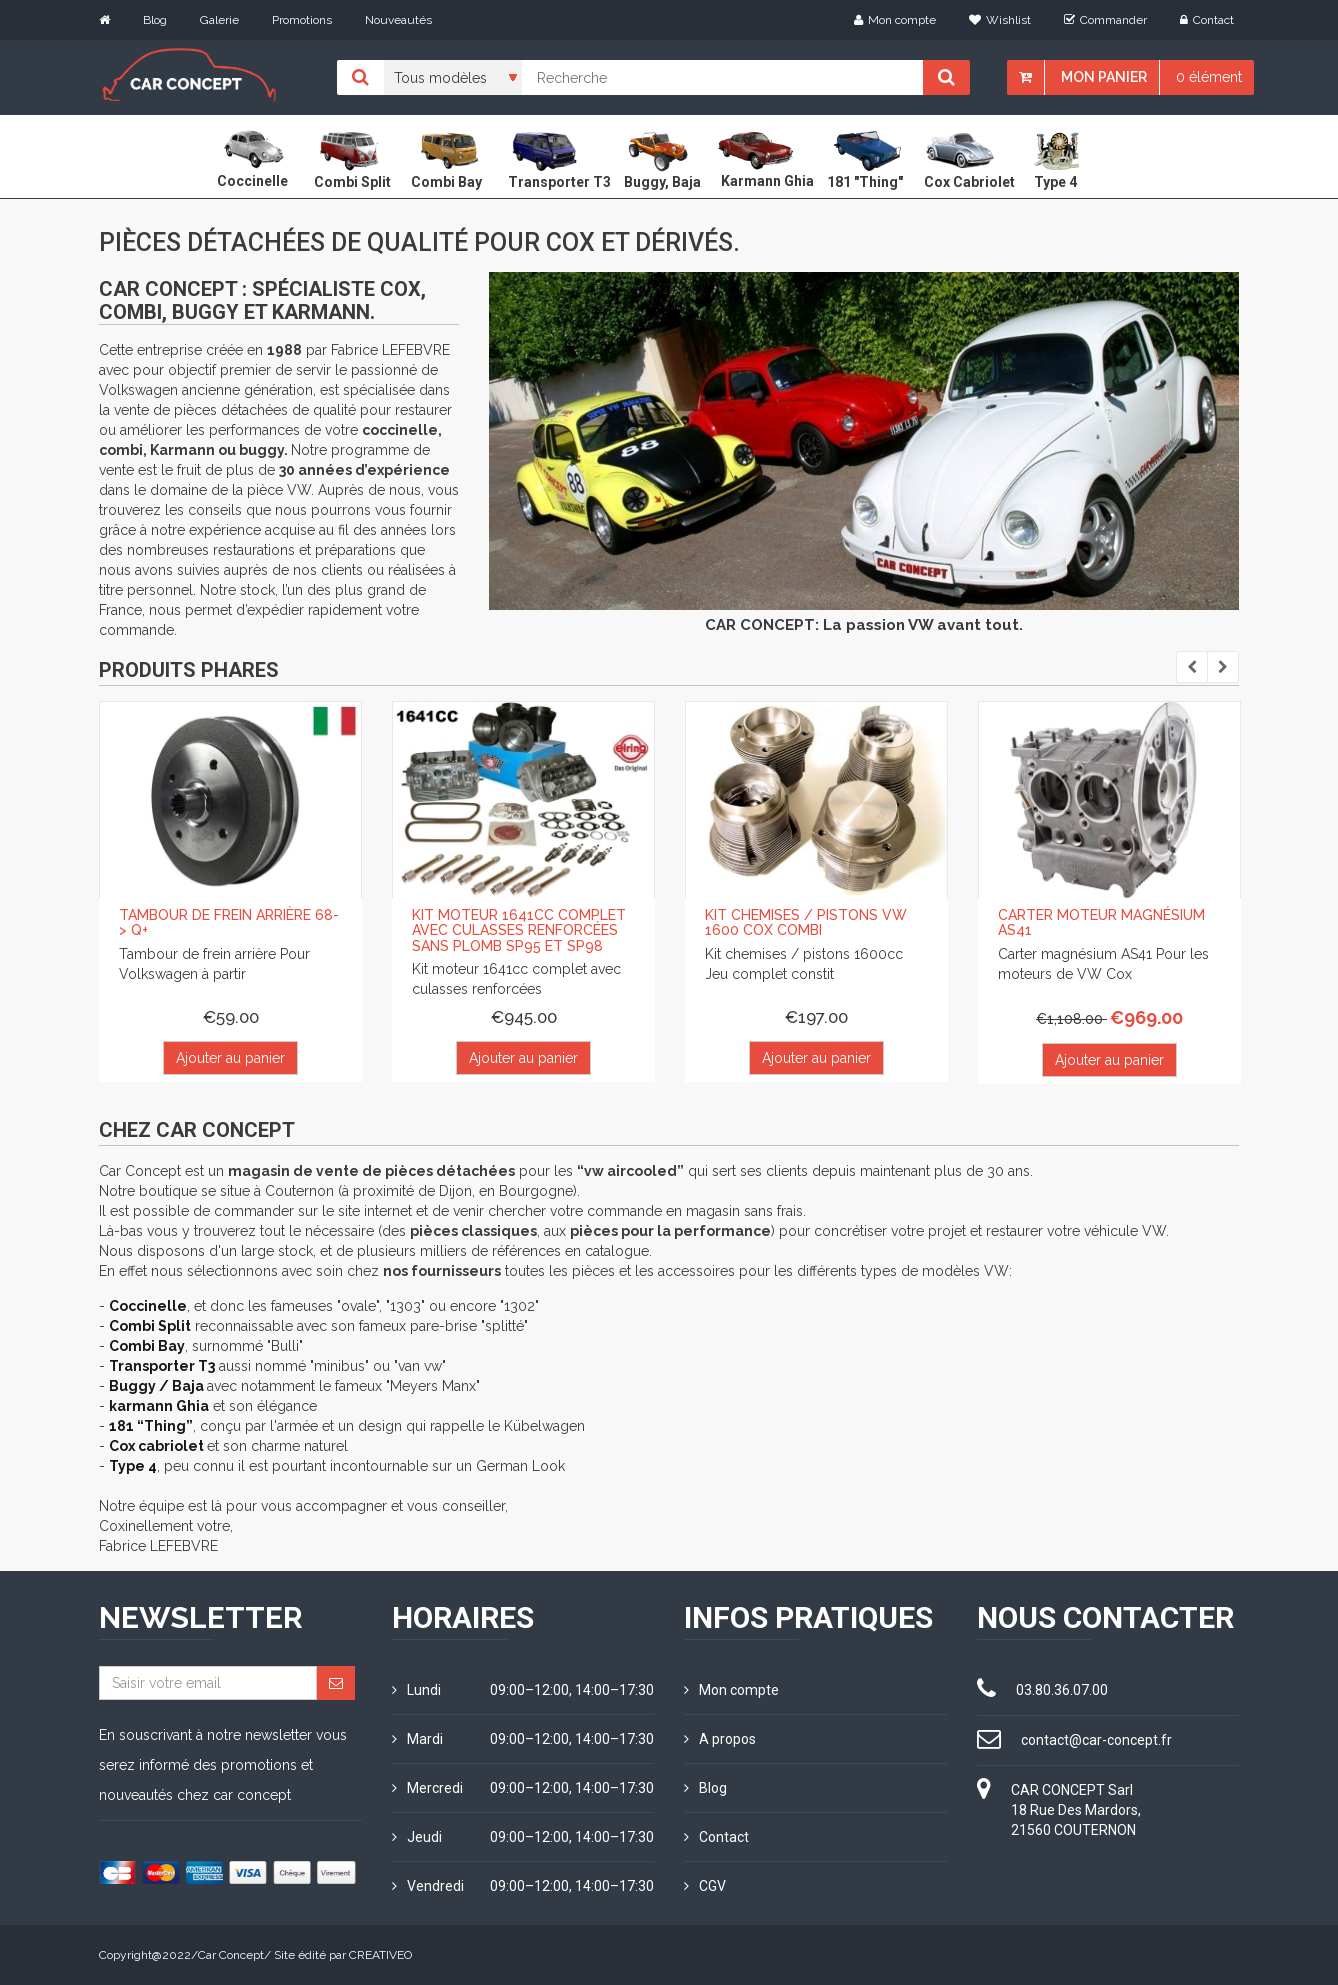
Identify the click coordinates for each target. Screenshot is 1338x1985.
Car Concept (231, 1955)
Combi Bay (147, 1346)
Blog (155, 20)
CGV (705, 1886)
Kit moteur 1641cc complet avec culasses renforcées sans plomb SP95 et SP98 (519, 930)
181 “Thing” (151, 1426)
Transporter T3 (162, 1366)
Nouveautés (398, 20)
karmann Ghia (159, 1406)
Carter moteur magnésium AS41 (1101, 922)
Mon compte (895, 20)
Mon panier (1104, 77)
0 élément (1209, 77)
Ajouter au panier (230, 1058)
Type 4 (133, 1466)
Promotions (302, 20)
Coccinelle (148, 1306)
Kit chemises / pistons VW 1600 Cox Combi (806, 922)
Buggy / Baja (158, 1386)
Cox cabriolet (158, 1446)
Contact (1207, 20)
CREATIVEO (380, 1955)
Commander (1105, 20)
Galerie (219, 20)
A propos (720, 1739)
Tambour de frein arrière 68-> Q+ (229, 922)
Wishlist (1000, 20)
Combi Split (150, 1326)
